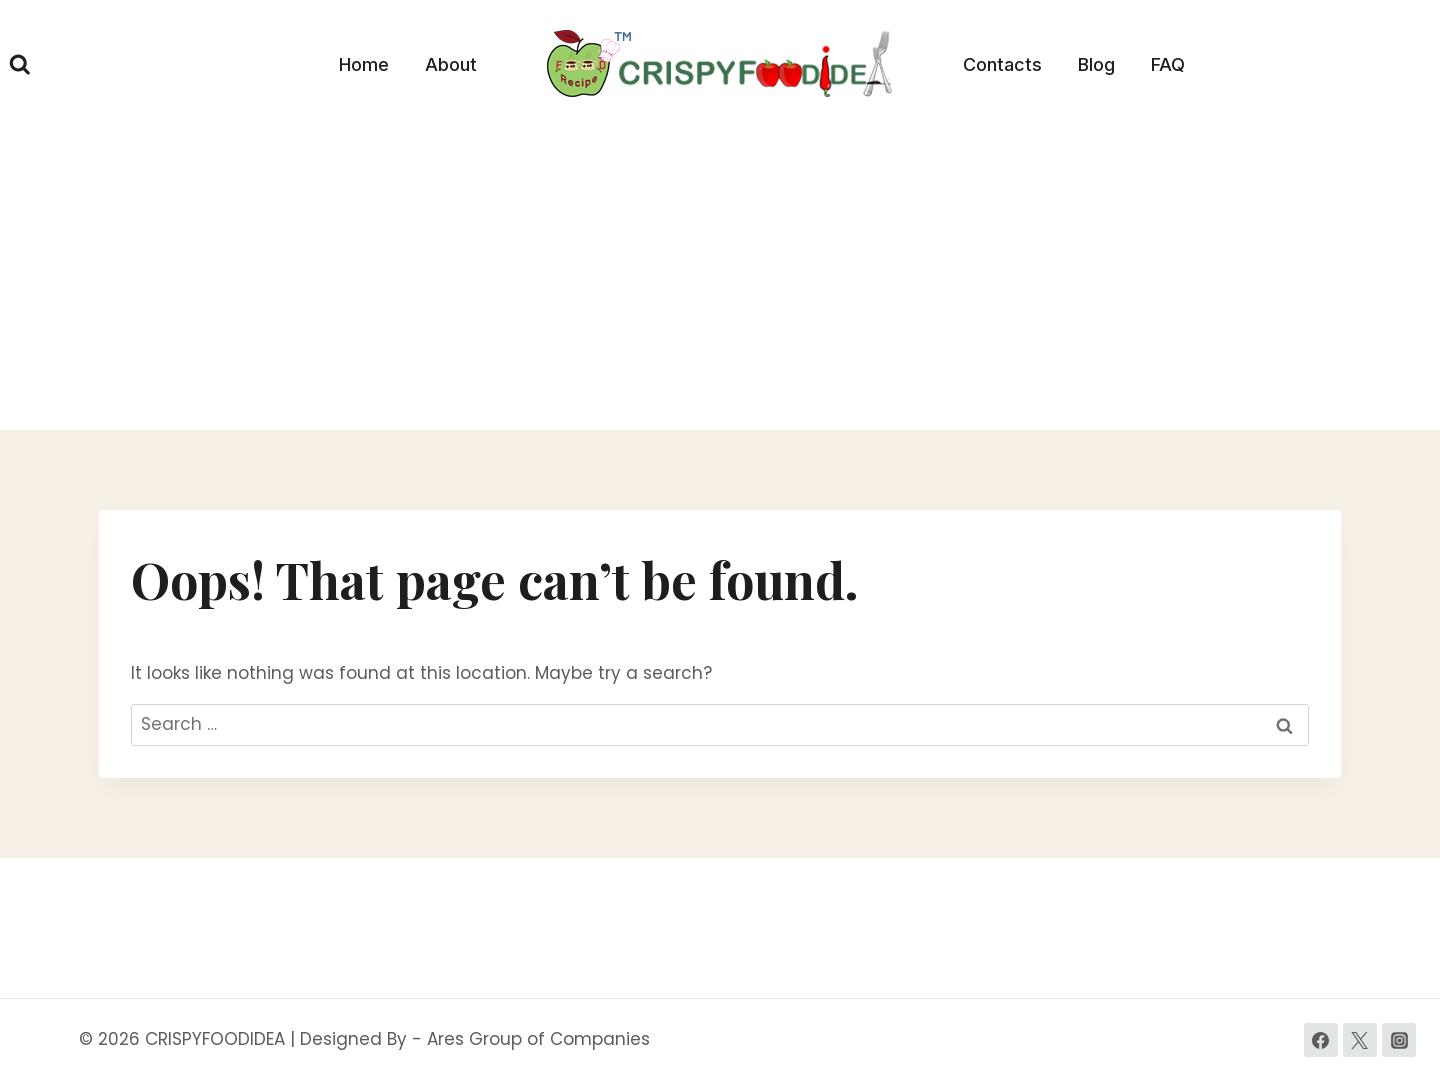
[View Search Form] (20, 65)
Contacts (1002, 64)
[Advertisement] (720, 280)
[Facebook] (1321, 1040)
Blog (1096, 64)
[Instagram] (1399, 1040)
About (451, 64)
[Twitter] (1360, 1040)
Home (364, 64)
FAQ (1168, 64)
